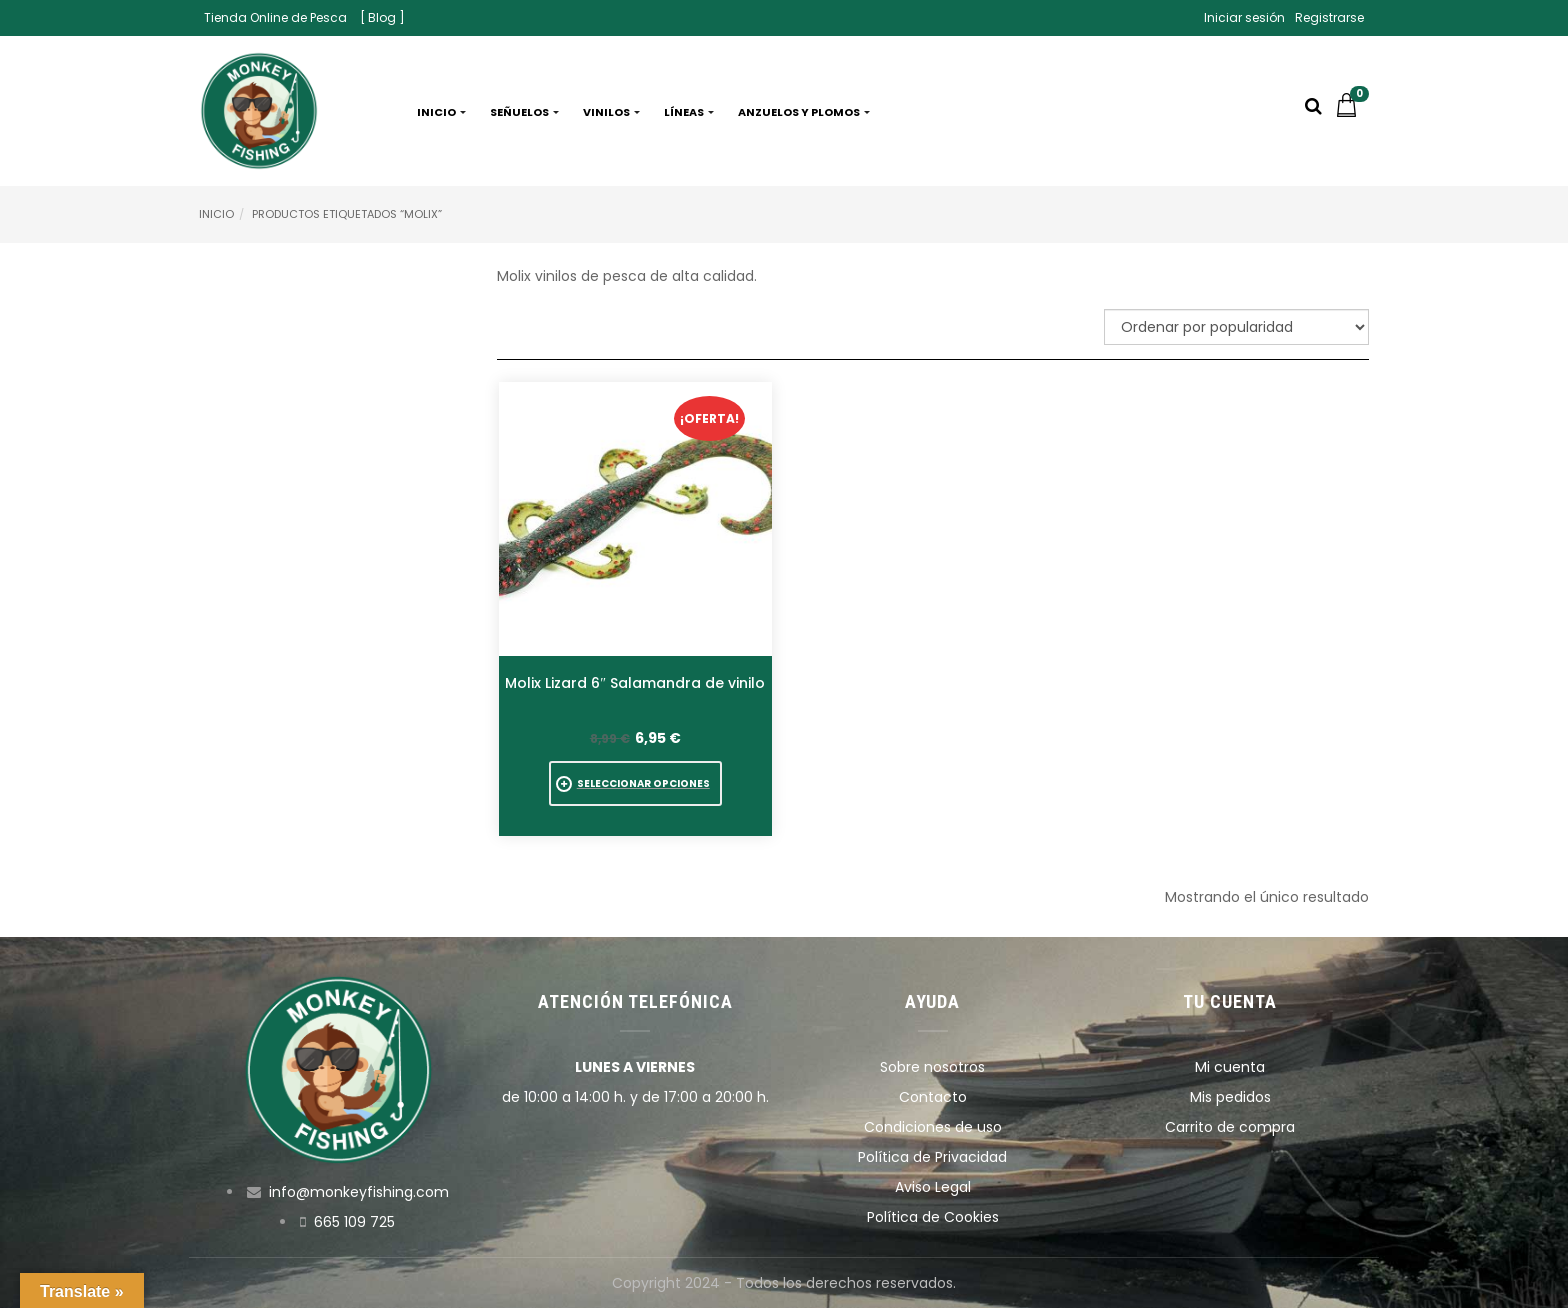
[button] (1352, 112)
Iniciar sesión (1244, 17)
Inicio (441, 112)
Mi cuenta (1230, 1067)
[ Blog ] (382, 17)
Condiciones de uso (933, 1127)
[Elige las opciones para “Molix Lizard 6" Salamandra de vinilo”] (635, 783)
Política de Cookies (933, 1217)
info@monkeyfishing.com (359, 1192)
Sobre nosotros (932, 1067)
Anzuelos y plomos (804, 112)
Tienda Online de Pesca (275, 17)
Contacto (933, 1097)
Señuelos (524, 112)
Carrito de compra (1230, 1127)
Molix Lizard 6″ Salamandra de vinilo (635, 683)
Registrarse (1329, 17)
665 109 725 (354, 1222)
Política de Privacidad (932, 1157)
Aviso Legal (933, 1187)
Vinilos (611, 112)
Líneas (689, 112)
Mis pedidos (1230, 1097)
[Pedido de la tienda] (1236, 327)
